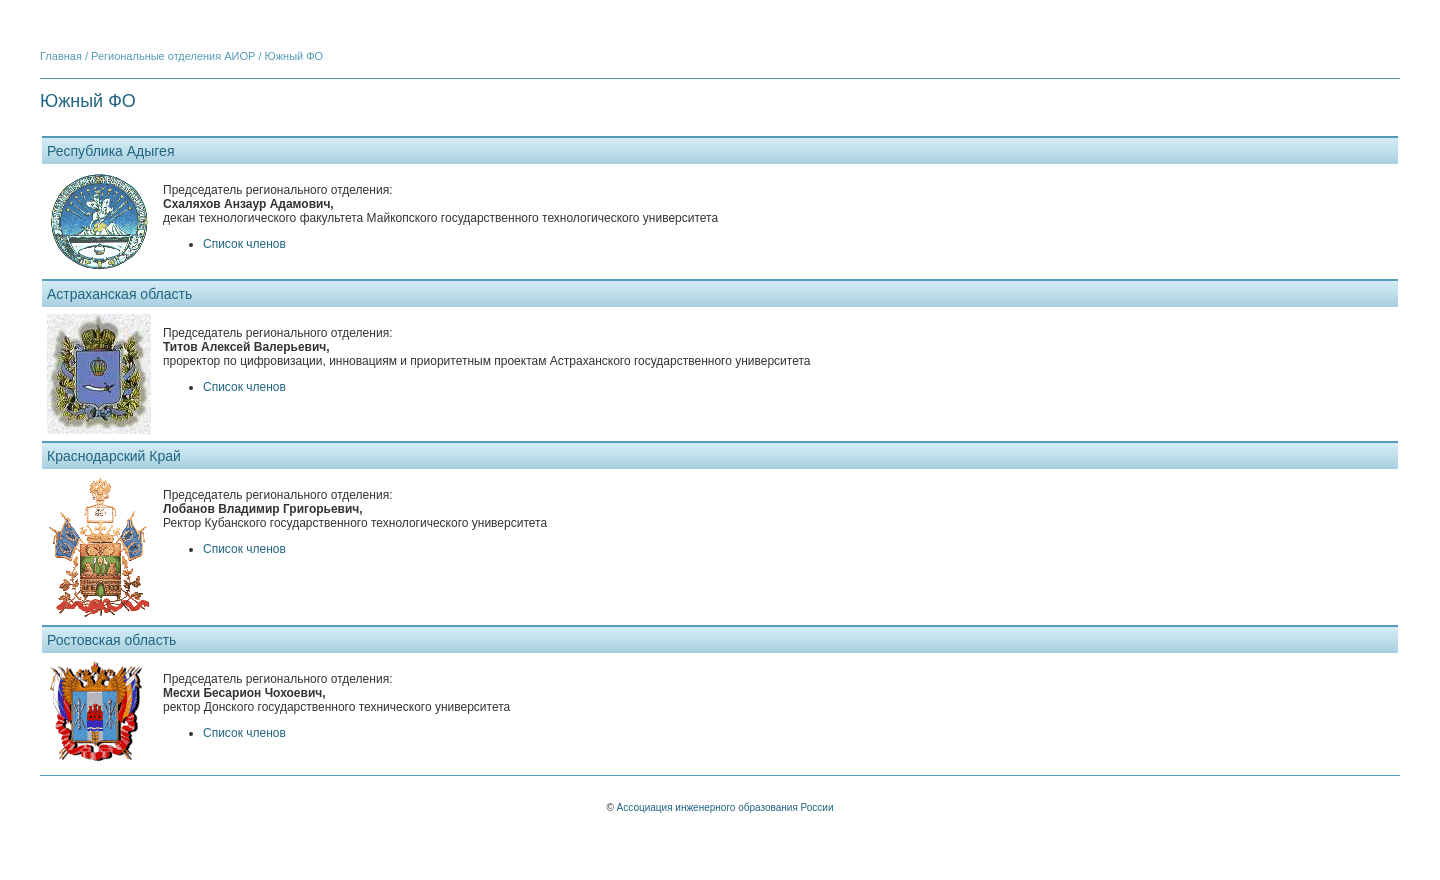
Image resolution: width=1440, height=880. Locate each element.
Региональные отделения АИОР (173, 56)
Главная (61, 56)
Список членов (244, 244)
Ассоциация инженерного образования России (725, 807)
